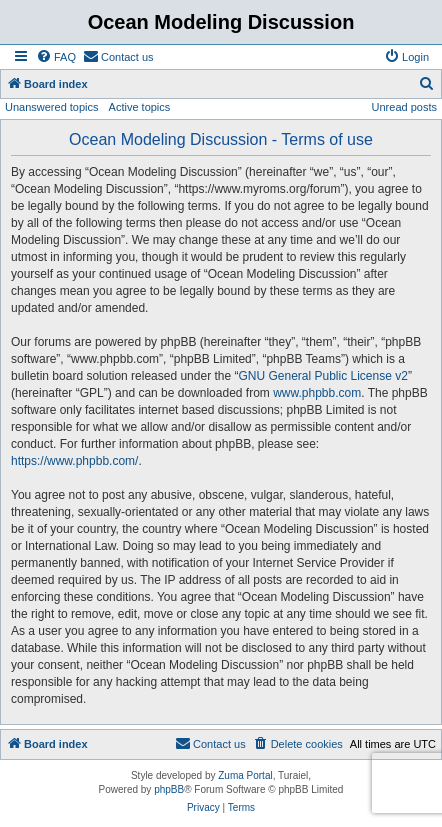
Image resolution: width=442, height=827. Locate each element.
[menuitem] (56, 57)
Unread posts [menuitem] (404, 107)
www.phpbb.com (317, 393)
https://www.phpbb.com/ (74, 461)
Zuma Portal (245, 775)
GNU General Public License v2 (322, 376)
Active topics (140, 107)
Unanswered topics (52, 107)
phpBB (169, 789)
